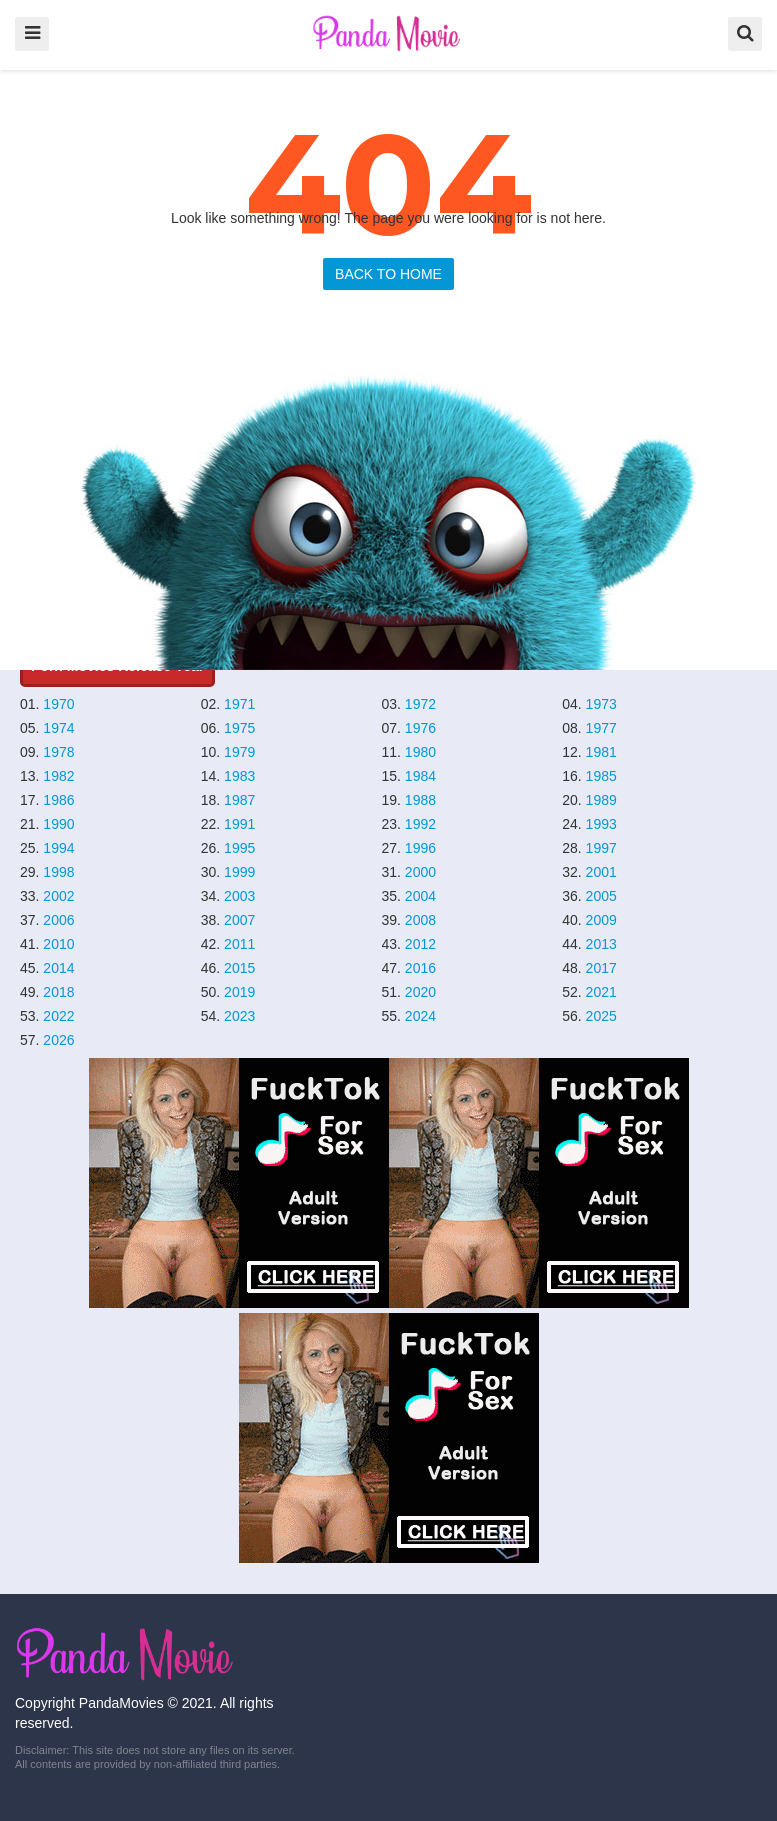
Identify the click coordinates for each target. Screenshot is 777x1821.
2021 (601, 992)
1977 (601, 728)
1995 (239, 848)
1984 (420, 776)
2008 (420, 920)
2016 (420, 968)
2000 (420, 872)
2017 (601, 968)
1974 (58, 728)
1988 (420, 800)
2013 (601, 944)
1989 (601, 800)
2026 (58, 1040)
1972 (420, 704)
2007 (239, 920)
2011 (239, 944)
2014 (58, 968)
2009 (601, 920)
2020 (420, 992)
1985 (601, 776)
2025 (601, 1016)
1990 (58, 824)
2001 (601, 872)
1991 (239, 824)
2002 (58, 896)
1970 (58, 704)
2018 (58, 992)
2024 (420, 1016)
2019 (239, 992)
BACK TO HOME (388, 274)
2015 (239, 968)
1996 (420, 848)
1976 (420, 728)
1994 (58, 848)
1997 (601, 848)
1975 (239, 728)
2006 (58, 920)
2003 (239, 896)
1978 (58, 752)
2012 (420, 944)
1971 (239, 704)
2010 (58, 944)
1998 (58, 872)
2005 (601, 896)
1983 (239, 776)
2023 (239, 1016)
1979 (239, 752)
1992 (420, 824)
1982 (58, 776)
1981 (601, 752)
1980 (420, 752)
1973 (601, 704)
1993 (601, 824)
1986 (58, 800)
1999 (239, 872)
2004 (420, 896)
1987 (239, 800)
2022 (58, 1016)
